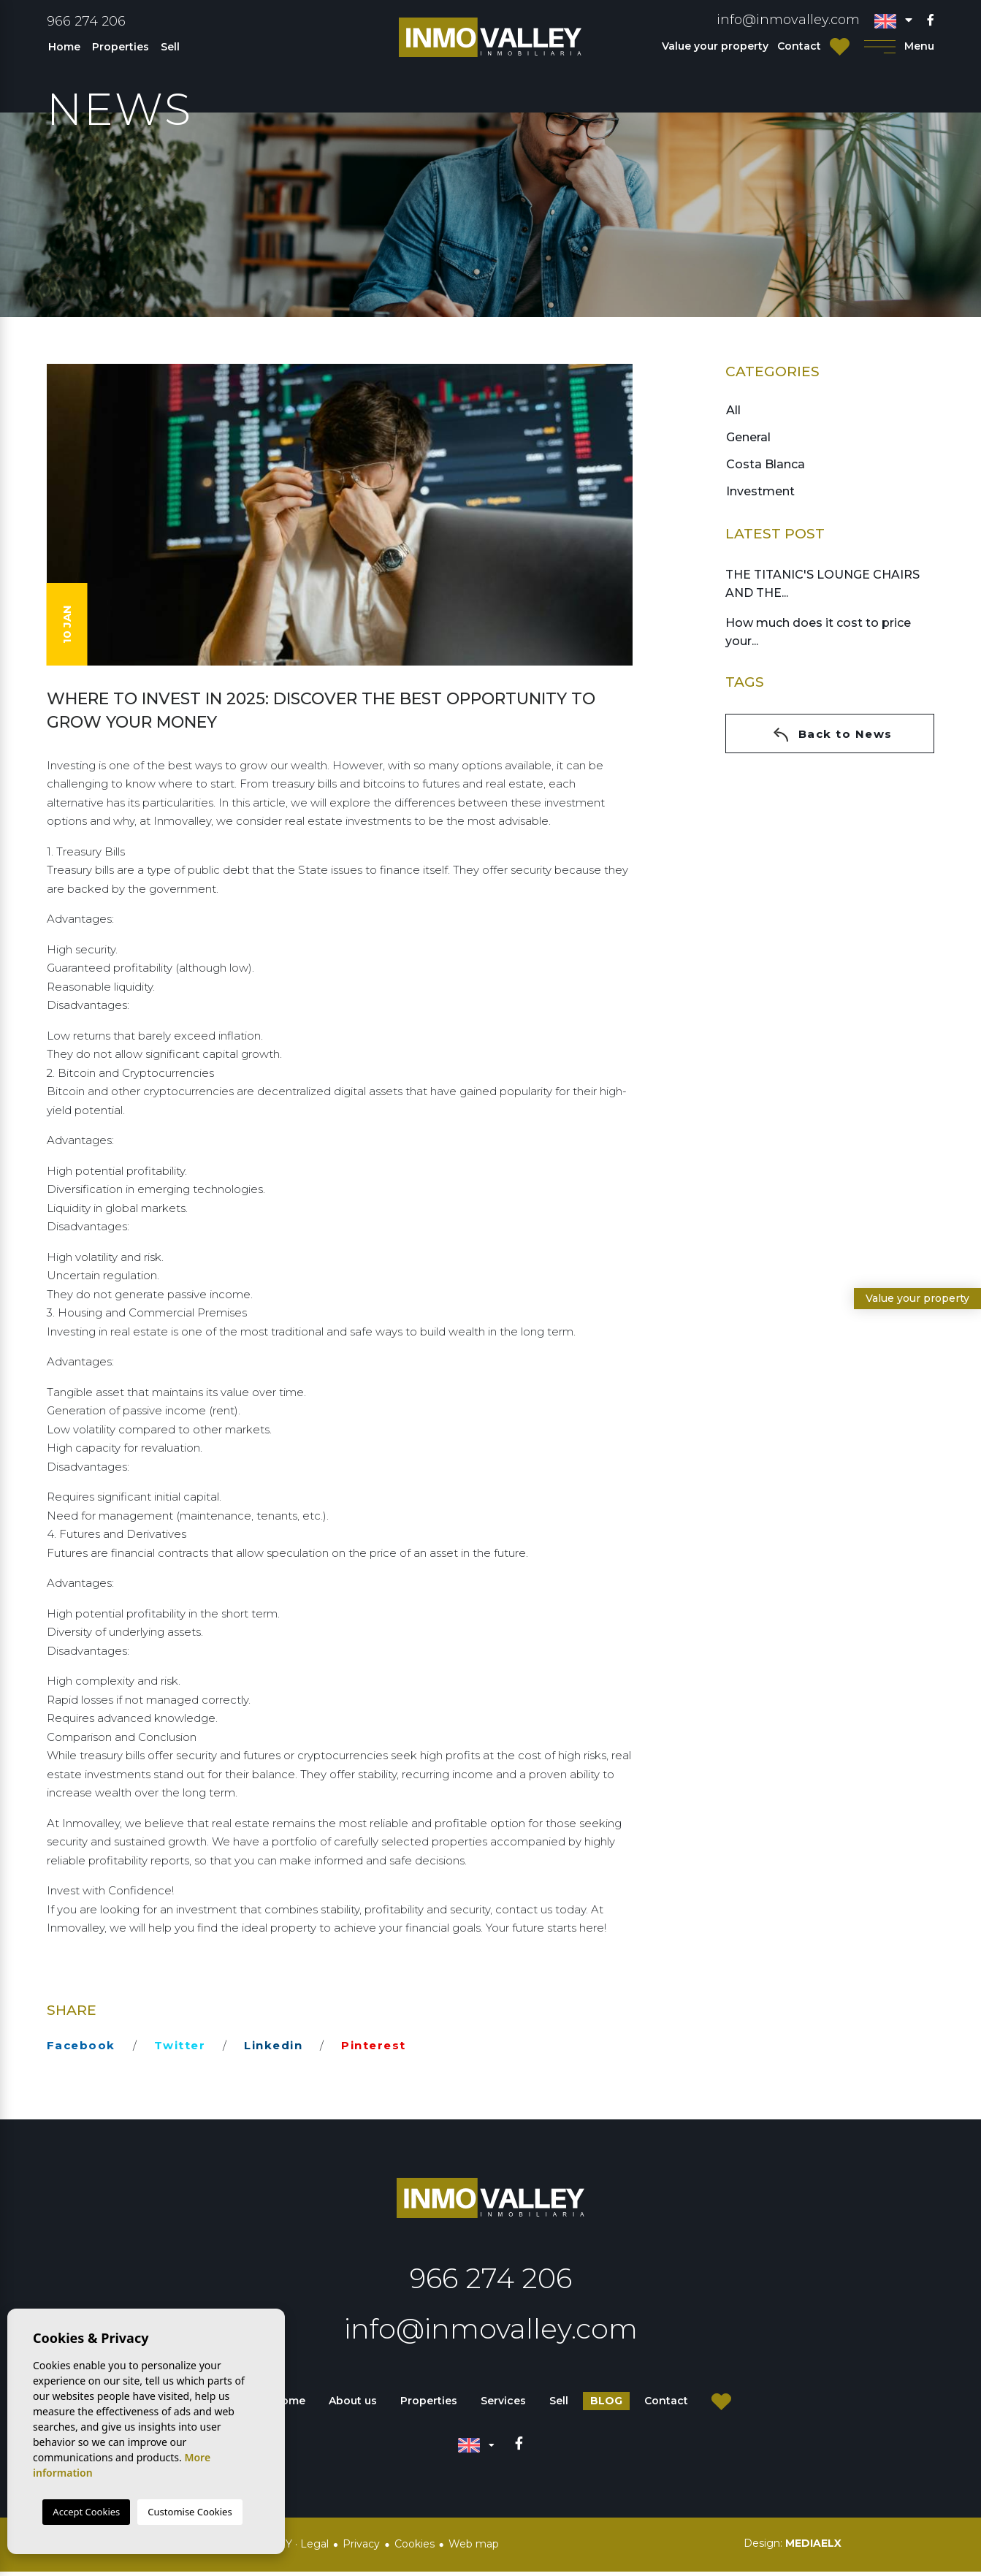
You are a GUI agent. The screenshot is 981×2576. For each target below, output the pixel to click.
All (732, 410)
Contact (799, 46)
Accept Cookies (86, 2511)
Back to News (833, 734)
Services (503, 2405)
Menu (899, 46)
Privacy (361, 2548)
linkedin (273, 2045)
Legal (314, 2548)
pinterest (373, 2045)
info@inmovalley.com (788, 20)
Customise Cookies (190, 2511)
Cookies (414, 2548)
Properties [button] (120, 46)
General (747, 437)
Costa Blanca (764, 464)
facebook (81, 2045)
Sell (170, 46)
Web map (473, 2548)
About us (353, 2405)
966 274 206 (86, 21)
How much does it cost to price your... (818, 632)
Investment (759, 491)
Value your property (715, 46)
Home (64, 46)
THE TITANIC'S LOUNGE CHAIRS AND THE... (822, 584)
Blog (606, 2405)
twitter (180, 2045)
